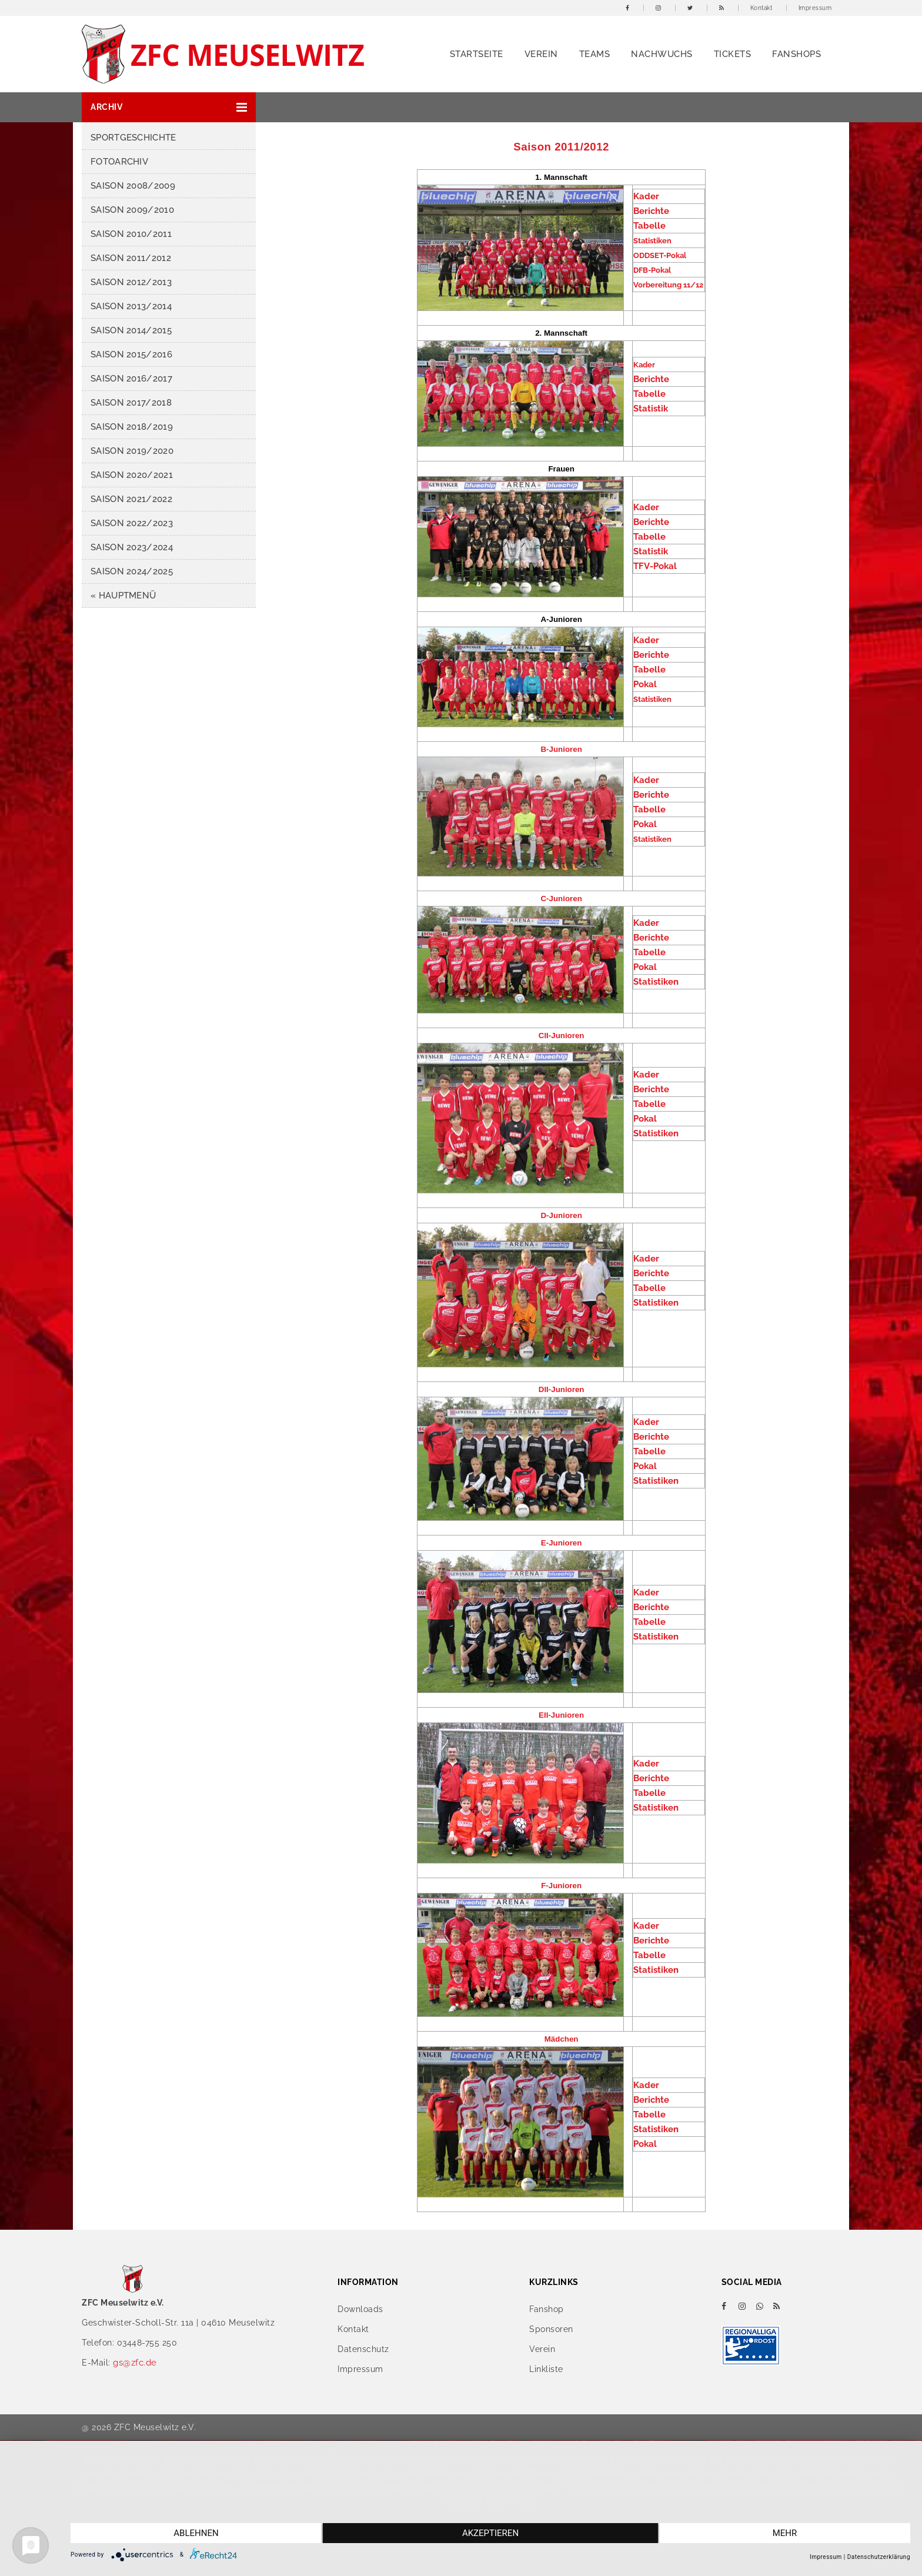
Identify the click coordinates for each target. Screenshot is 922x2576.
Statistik (650, 408)
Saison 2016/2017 (131, 378)
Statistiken (656, 981)
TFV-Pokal (655, 566)
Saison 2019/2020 (132, 451)
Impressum (815, 8)
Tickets (732, 54)
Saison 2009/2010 (132, 210)
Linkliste (546, 2369)
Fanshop (546, 2309)
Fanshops (796, 54)
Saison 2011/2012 (131, 258)
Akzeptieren (490, 2533)
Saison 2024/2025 (132, 571)
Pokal (645, 684)
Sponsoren (551, 2329)
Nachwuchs (662, 54)
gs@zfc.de (135, 2362)
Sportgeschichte (133, 137)
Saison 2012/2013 (131, 282)
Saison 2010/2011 (131, 234)
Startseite (476, 54)
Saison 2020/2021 (132, 475)
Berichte (651, 211)
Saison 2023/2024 (132, 547)
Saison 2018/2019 (132, 426)
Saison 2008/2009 (133, 185)
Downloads (360, 2309)
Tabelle (649, 225)
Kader (646, 196)
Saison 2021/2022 (131, 499)
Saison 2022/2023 (132, 523)
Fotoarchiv (119, 161)
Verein (541, 54)
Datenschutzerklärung (878, 2557)
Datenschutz (363, 2349)
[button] (169, 107)
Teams (594, 54)
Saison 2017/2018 (131, 402)
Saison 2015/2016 (131, 354)
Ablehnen (195, 2533)
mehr (785, 2533)
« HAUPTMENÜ (123, 595)
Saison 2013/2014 (131, 306)
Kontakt (761, 8)
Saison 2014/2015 (131, 330)
